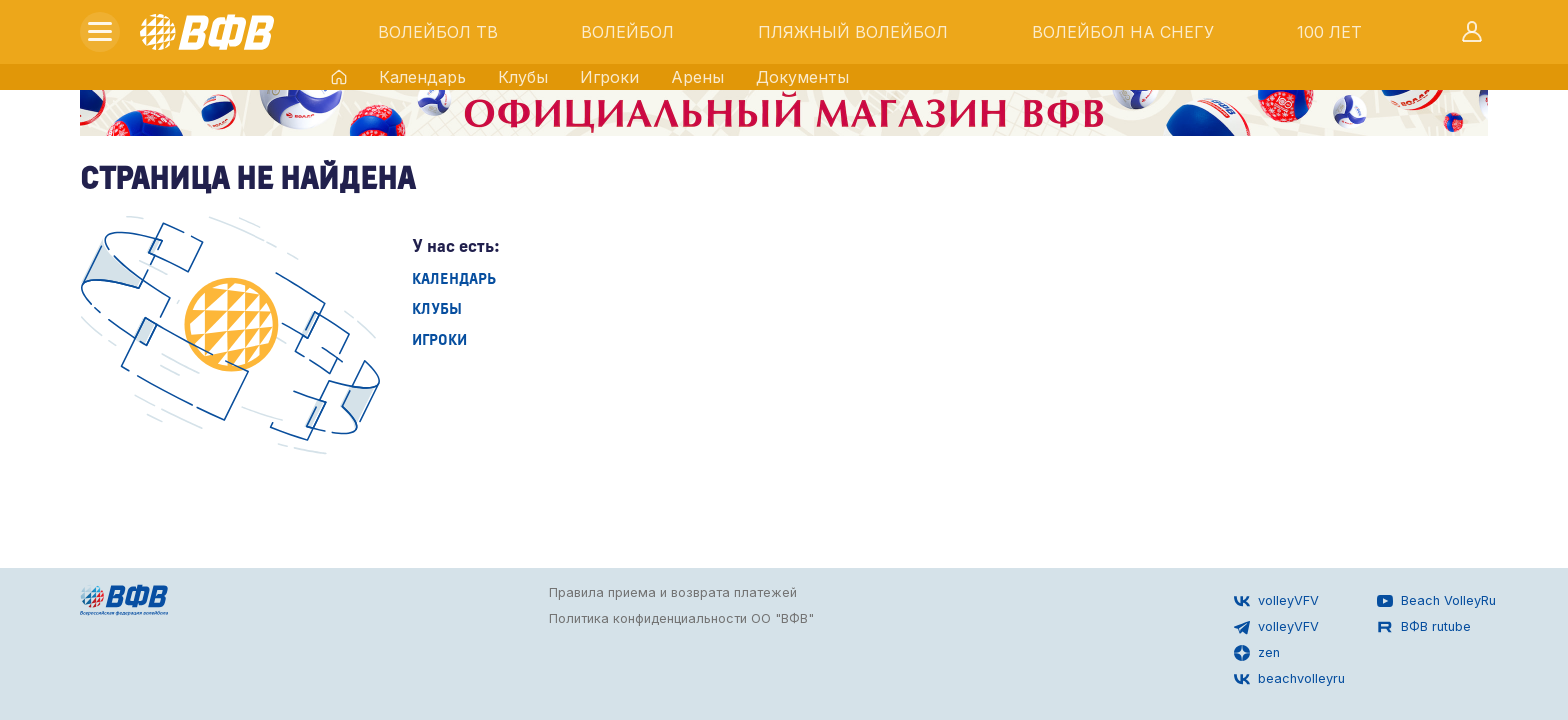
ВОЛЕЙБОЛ (627, 32)
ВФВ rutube (1424, 627)
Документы (802, 77)
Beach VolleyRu (1436, 601)
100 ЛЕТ (1329, 32)
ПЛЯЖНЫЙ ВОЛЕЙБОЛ (853, 32)
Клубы (523, 77)
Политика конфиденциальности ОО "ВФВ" (681, 618)
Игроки (609, 77)
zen (1257, 653)
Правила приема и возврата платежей (673, 592)
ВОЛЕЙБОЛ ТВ (438, 32)
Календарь (422, 77)
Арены (697, 77)
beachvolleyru (1289, 679)
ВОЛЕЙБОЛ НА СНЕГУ (1123, 32)
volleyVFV (1276, 601)
